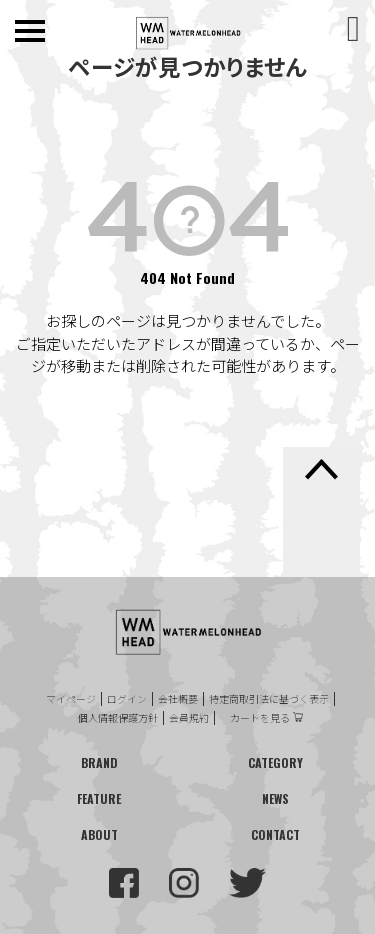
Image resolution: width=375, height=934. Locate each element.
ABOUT (99, 834)
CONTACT (275, 834)
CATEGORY (275, 762)
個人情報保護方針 (118, 718)
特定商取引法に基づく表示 (269, 699)
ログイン (127, 699)
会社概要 (178, 699)
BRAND (99, 762)
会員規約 (189, 718)
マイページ (71, 699)
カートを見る (260, 718)
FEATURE (99, 798)
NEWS (275, 798)
